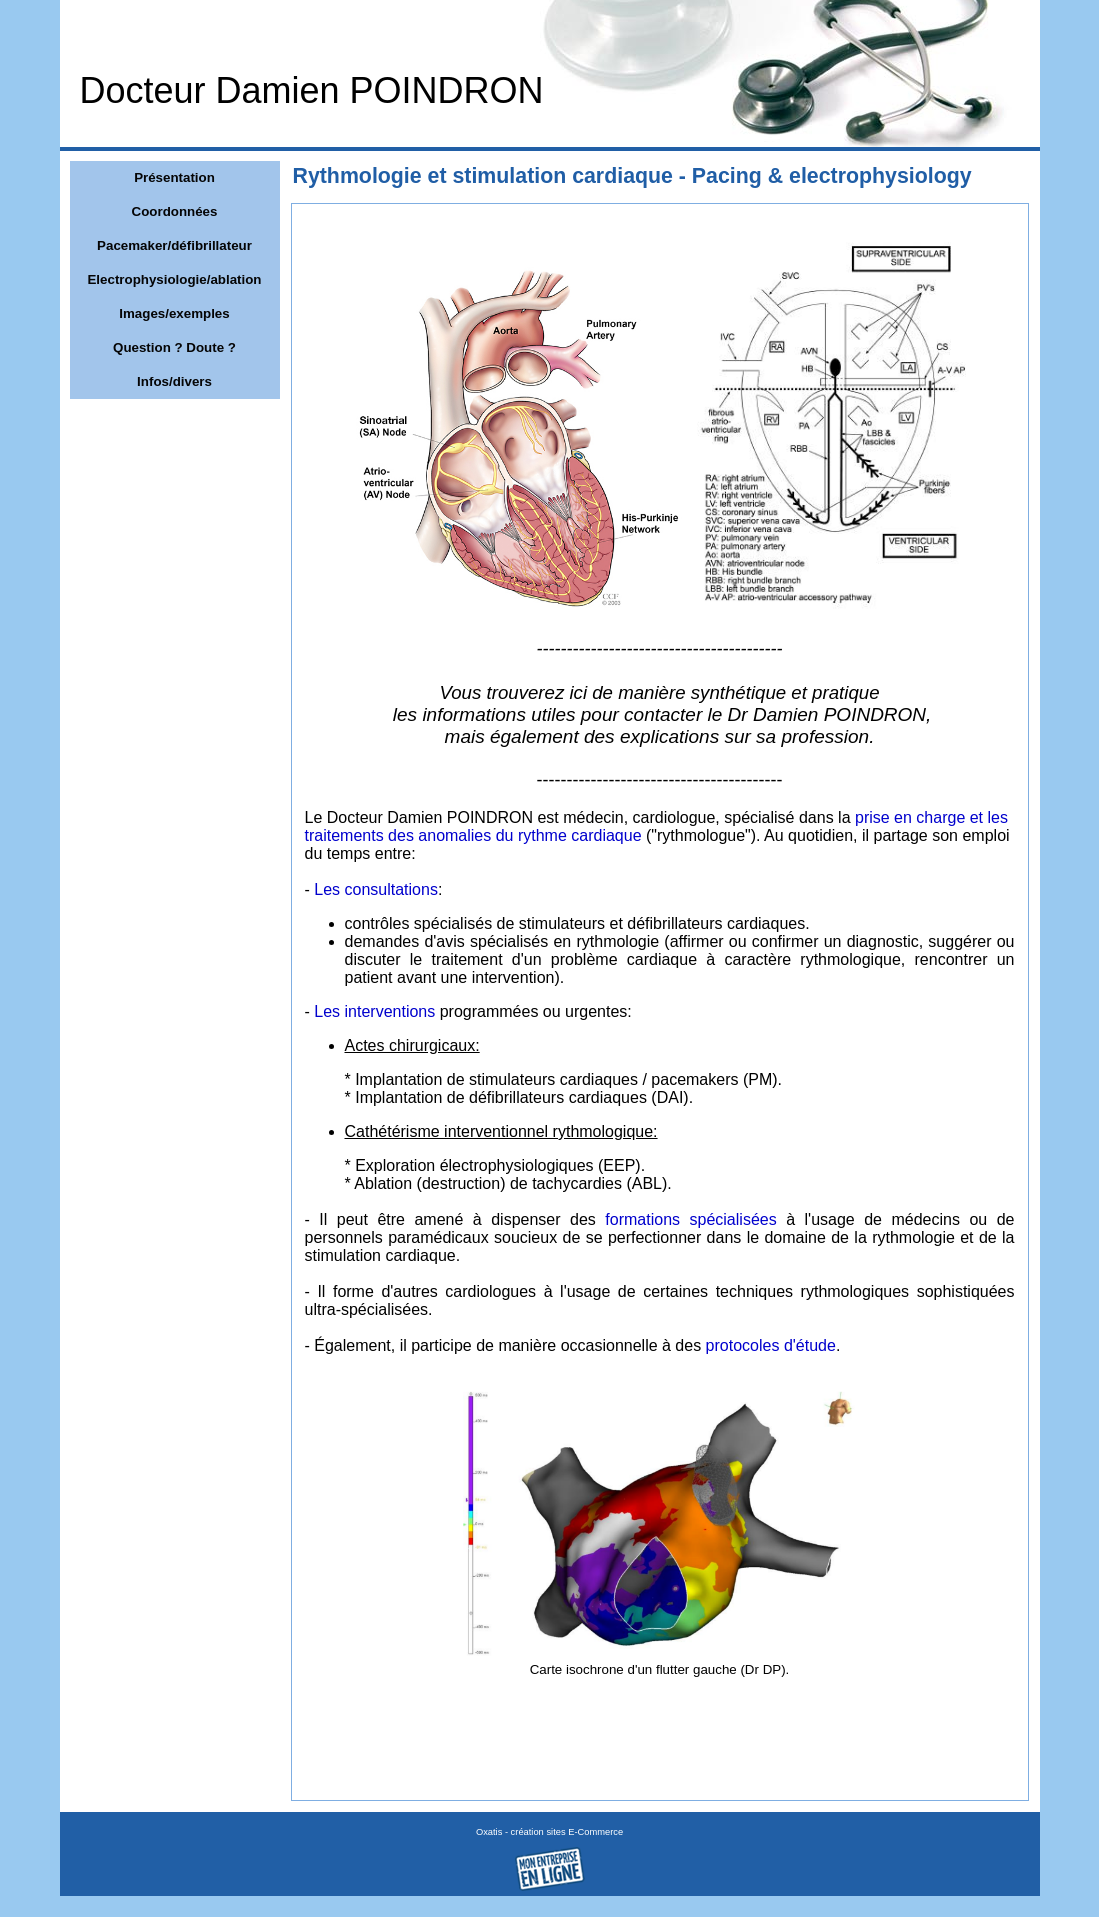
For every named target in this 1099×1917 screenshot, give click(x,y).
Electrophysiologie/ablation (174, 279)
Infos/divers (174, 381)
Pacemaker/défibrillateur (174, 245)
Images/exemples (174, 313)
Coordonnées (175, 211)
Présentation (174, 177)
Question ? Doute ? (174, 347)
